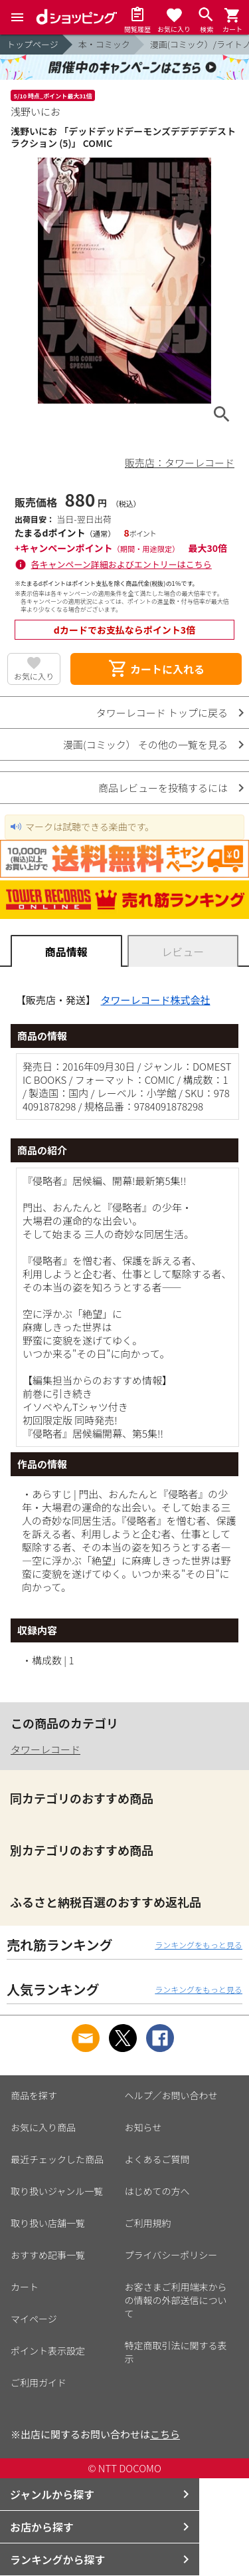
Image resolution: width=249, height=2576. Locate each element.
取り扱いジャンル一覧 (57, 2191)
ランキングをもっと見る (198, 1944)
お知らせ (143, 2127)
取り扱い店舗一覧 (48, 2223)
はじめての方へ (157, 2191)
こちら (165, 2434)
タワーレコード (45, 1749)
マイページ (34, 2318)
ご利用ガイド (38, 2382)
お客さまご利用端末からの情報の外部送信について (176, 2300)
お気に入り (34, 676)
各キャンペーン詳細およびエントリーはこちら (121, 564)
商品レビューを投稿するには (163, 788)
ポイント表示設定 (48, 2350)
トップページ (32, 44)
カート (25, 2286)
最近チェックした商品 (57, 2159)
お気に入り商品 (43, 2127)
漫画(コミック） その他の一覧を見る (145, 744)
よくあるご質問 (157, 2159)
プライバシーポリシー (171, 2254)
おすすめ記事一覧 (48, 2254)
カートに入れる (156, 669)
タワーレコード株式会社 (155, 1000)
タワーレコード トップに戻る (162, 712)
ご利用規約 (148, 2223)
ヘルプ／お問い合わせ (171, 2095)
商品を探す (34, 2095)
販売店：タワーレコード (179, 462)
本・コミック (104, 44)
